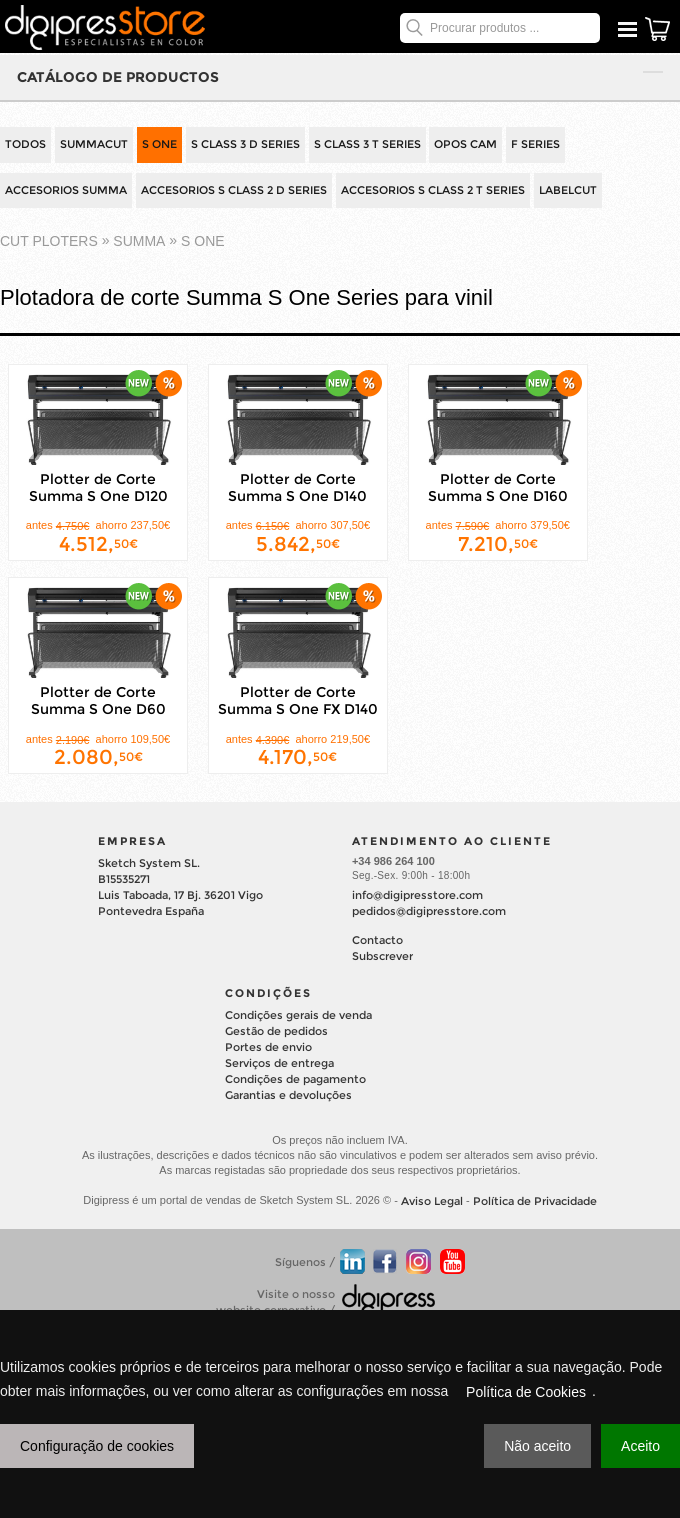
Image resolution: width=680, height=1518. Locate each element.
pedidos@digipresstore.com (429, 911)
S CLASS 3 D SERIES (245, 144)
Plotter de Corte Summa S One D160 (498, 487)
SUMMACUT (94, 144)
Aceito (640, 1446)
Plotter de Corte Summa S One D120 (98, 487)
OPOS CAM (465, 144)
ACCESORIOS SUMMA (66, 190)
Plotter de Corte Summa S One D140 (297, 487)
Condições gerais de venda (298, 1015)
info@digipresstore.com (417, 895)
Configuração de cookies (97, 1446)
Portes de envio (268, 1047)
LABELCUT (568, 190)
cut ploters (49, 242)
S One (203, 242)
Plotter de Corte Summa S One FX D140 (298, 700)
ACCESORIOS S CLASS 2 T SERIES (433, 190)
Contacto (377, 940)
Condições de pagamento (295, 1079)
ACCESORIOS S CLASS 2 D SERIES (234, 190)
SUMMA (139, 242)
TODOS (25, 144)
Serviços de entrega (279, 1063)
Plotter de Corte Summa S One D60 (98, 700)
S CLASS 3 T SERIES (367, 144)
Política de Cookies (526, 1392)
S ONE (159, 144)
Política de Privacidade (535, 1201)
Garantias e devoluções (288, 1095)
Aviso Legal (432, 1201)
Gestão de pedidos (276, 1031)
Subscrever (382, 956)
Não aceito (537, 1446)
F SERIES (535, 144)
